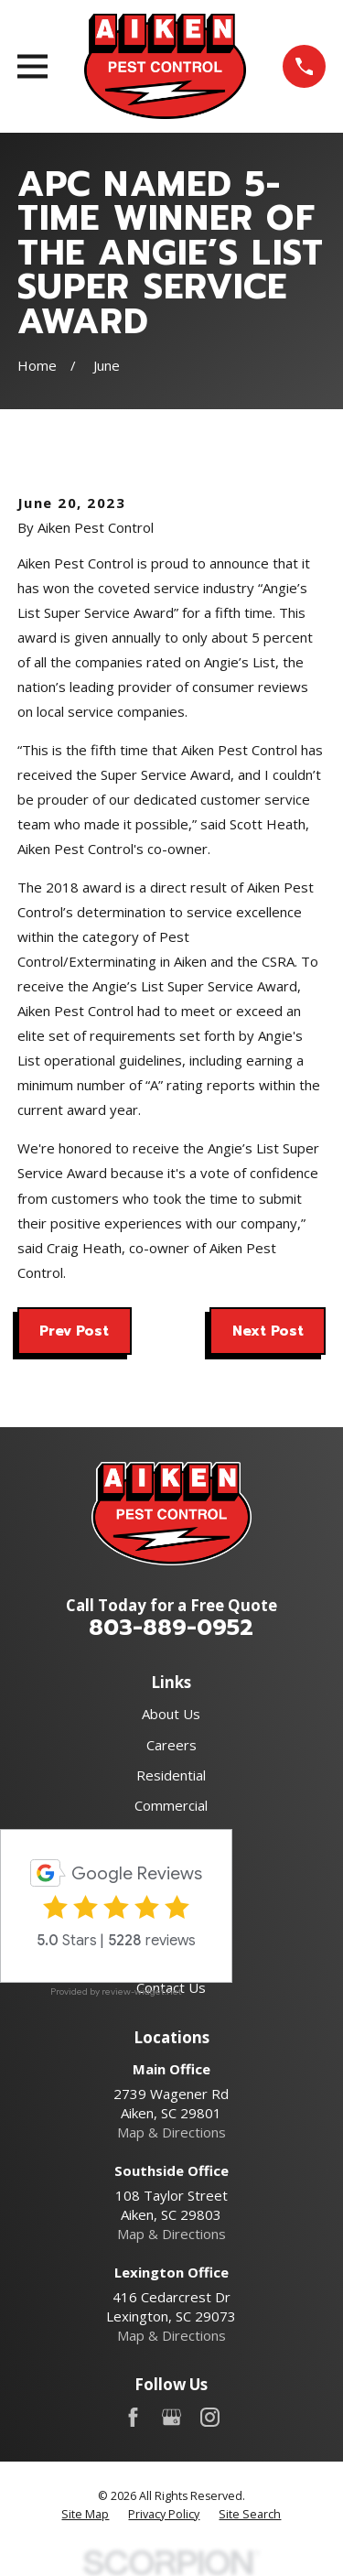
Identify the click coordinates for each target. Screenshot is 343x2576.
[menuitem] (85, 2514)
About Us (171, 1714)
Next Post (268, 1331)
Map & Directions (171, 2132)
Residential (171, 1775)
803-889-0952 (171, 1627)
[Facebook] (133, 2417)
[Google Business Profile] (171, 2417)
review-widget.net (142, 1991)
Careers (171, 1745)
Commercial (171, 1805)
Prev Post (74, 1331)
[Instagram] (210, 2417)
